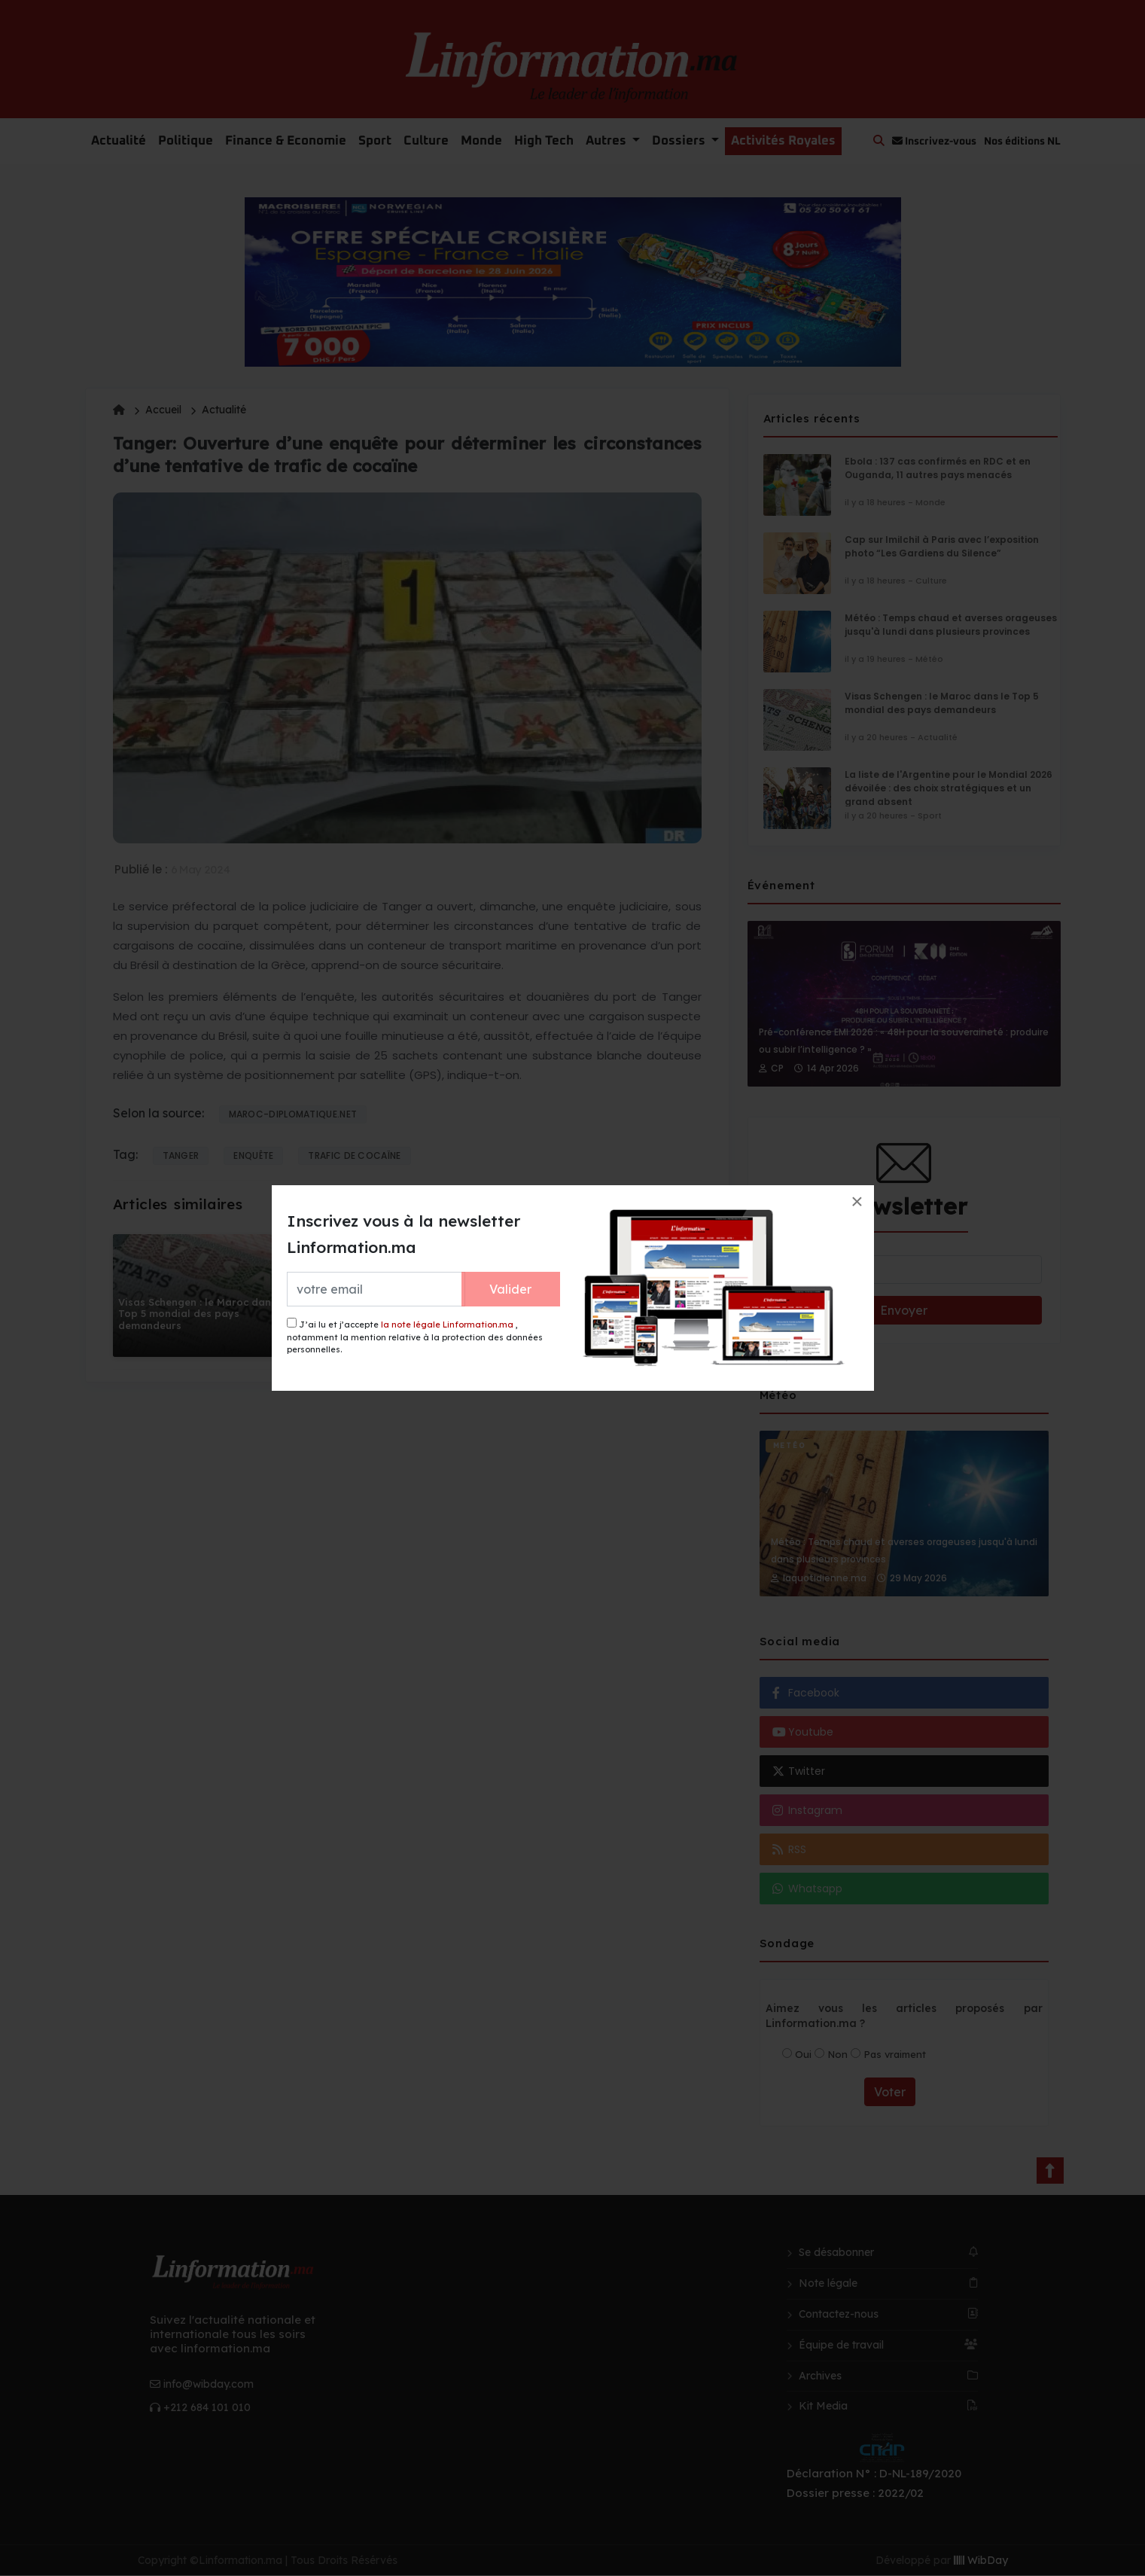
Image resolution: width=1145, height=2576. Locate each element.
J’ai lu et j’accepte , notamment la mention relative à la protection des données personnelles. (415, 1336)
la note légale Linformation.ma (447, 1324)
